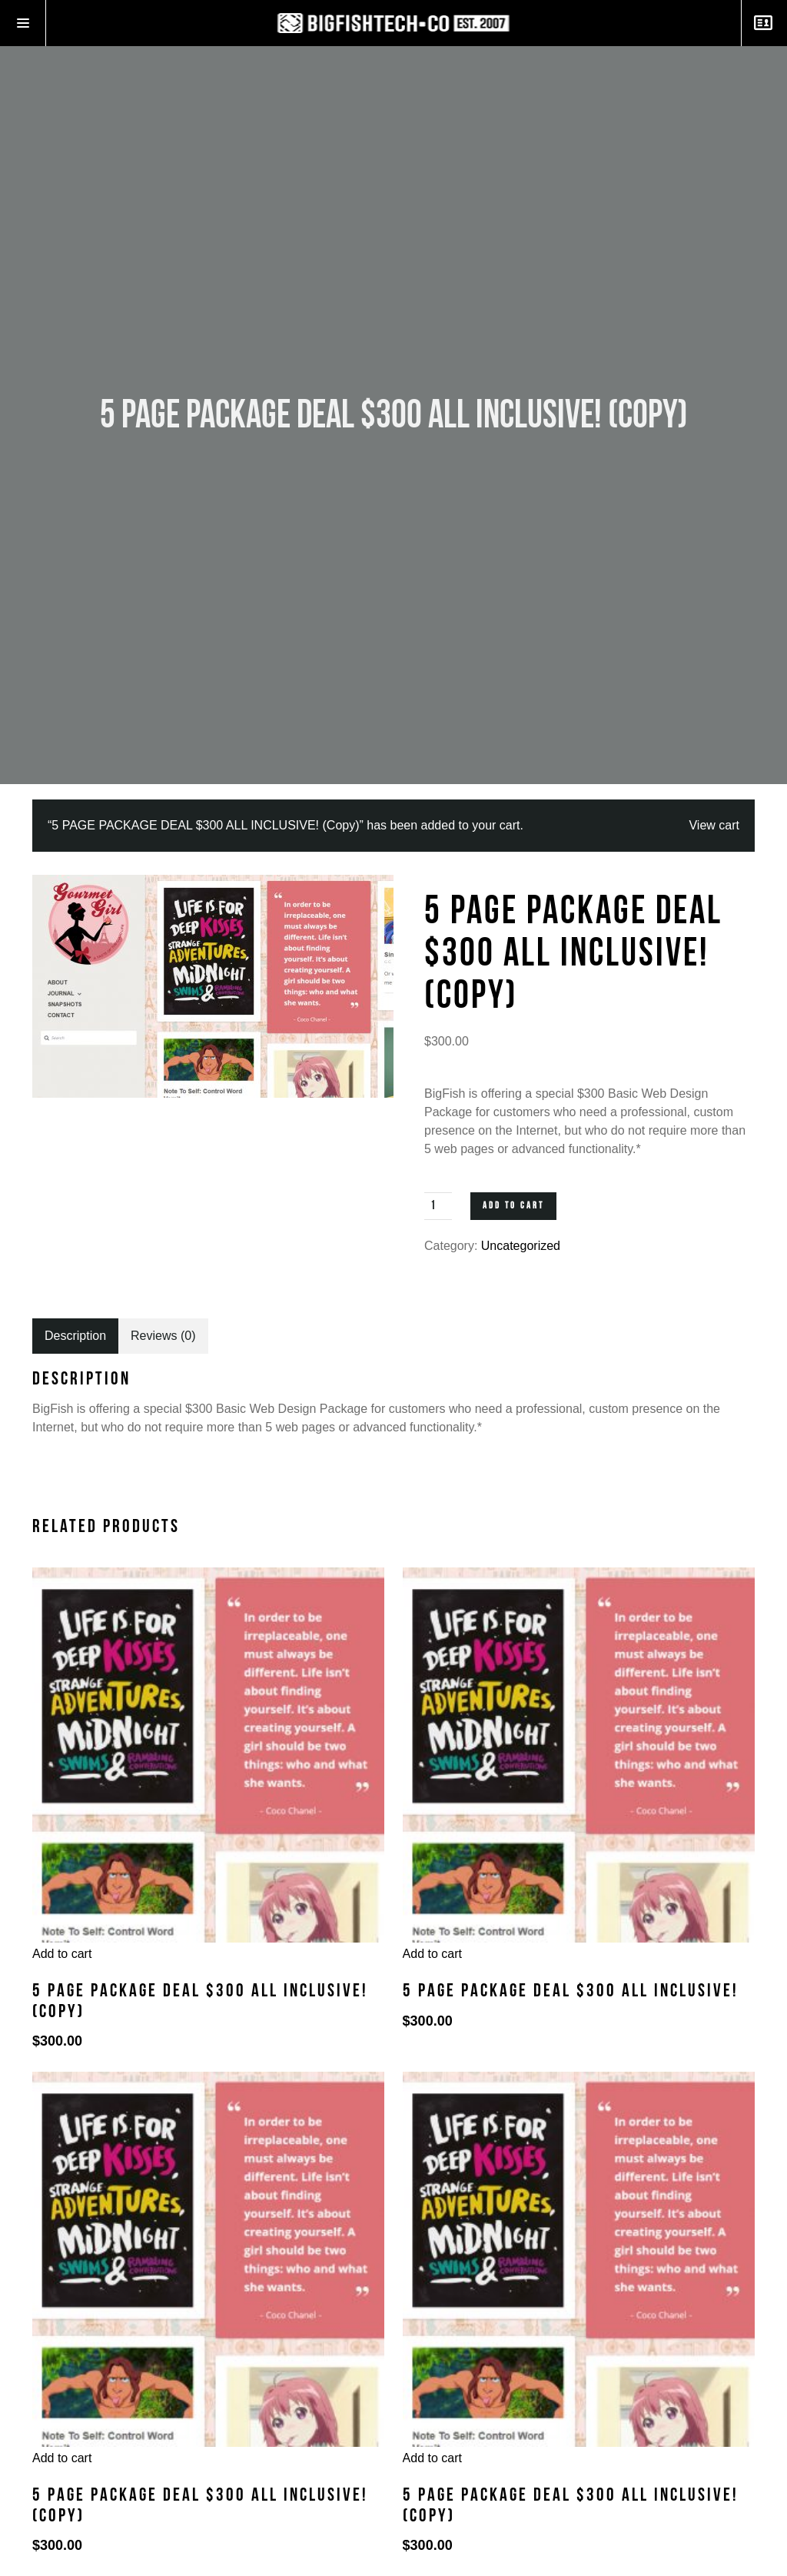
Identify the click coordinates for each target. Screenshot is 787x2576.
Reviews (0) (163, 1335)
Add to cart (513, 1206)
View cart (714, 825)
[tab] (75, 1336)
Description (75, 1335)
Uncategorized (520, 1245)
